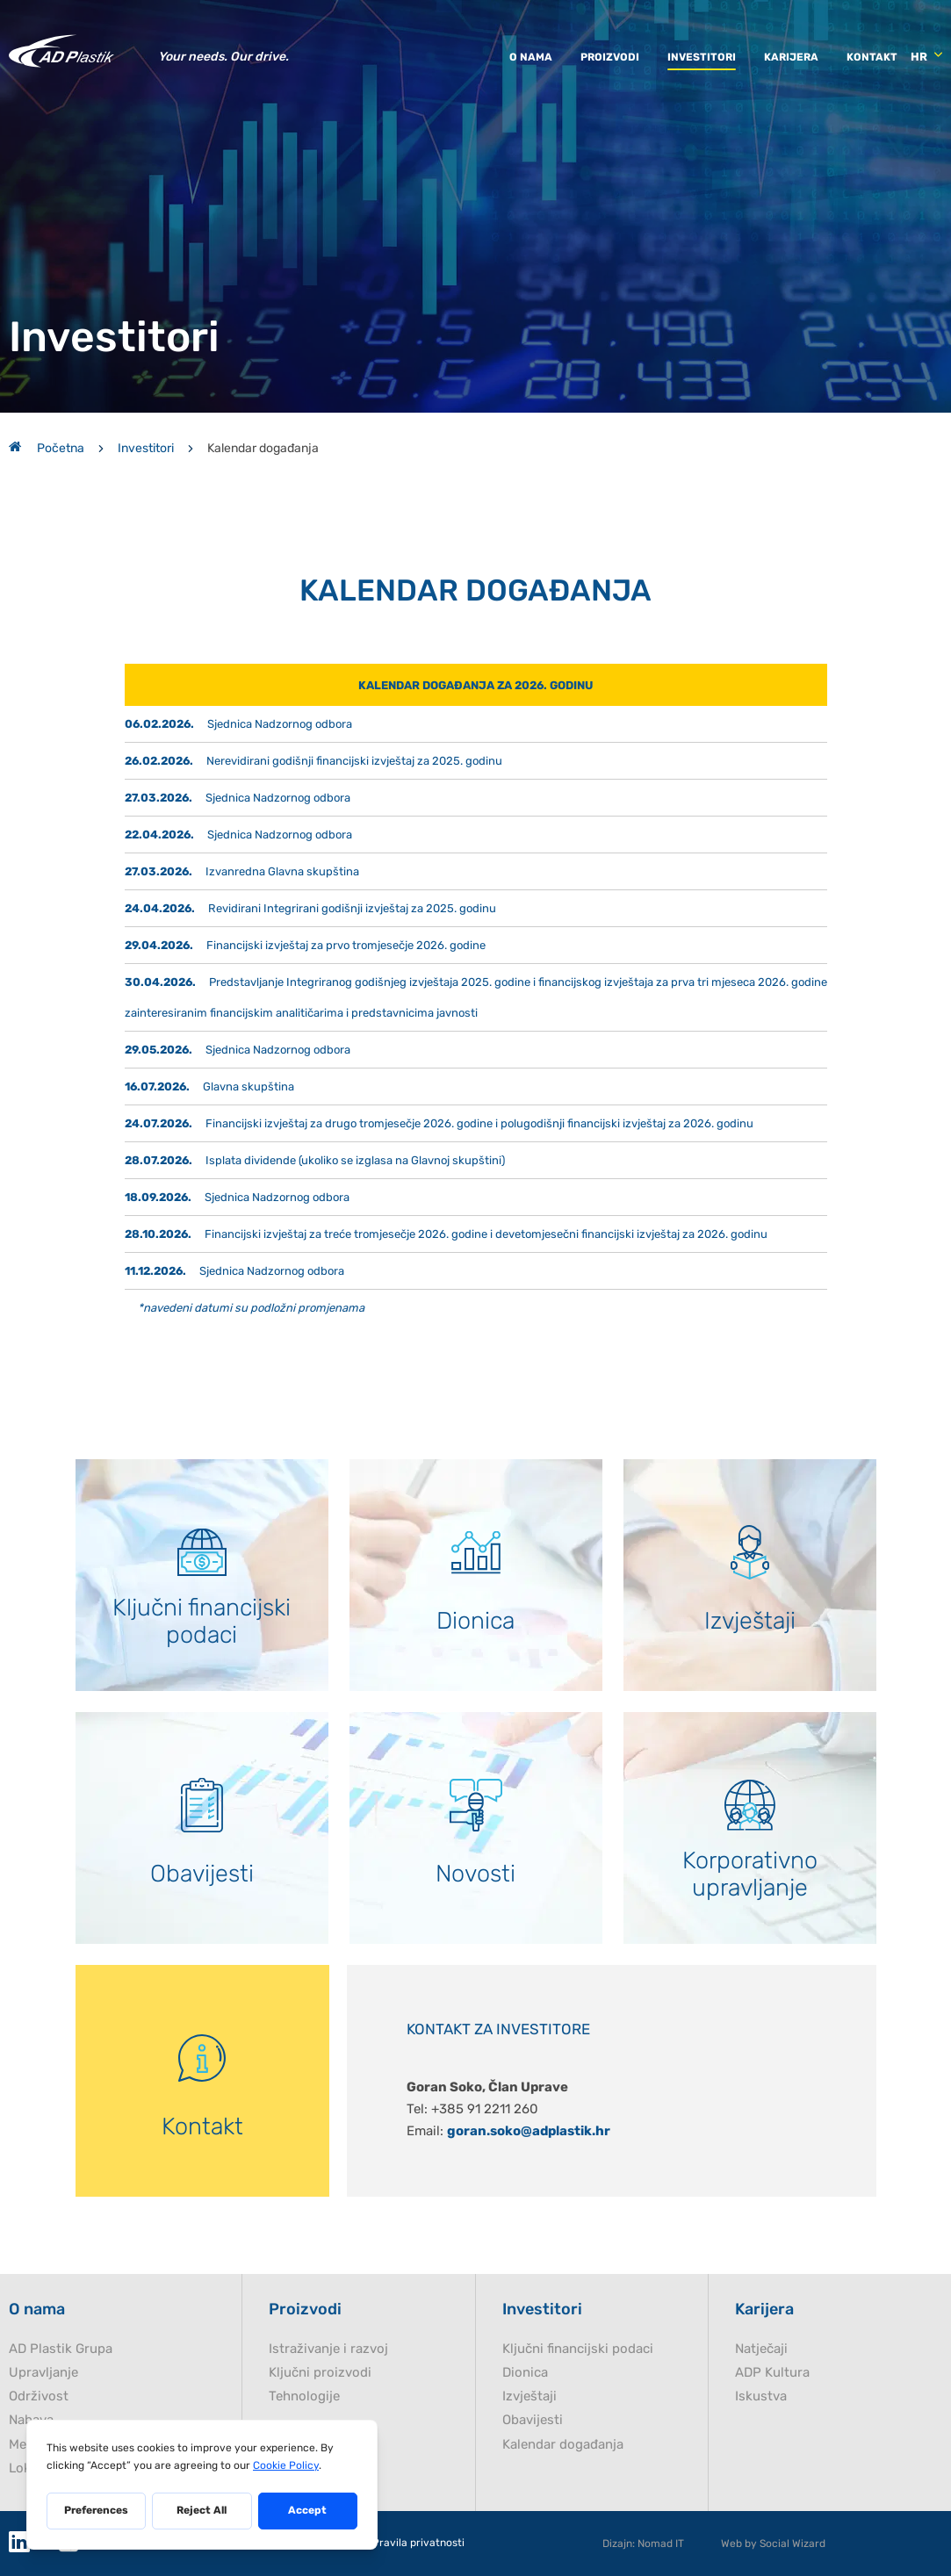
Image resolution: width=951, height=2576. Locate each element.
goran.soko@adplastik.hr (528, 2131)
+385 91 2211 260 (484, 2109)
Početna (46, 448)
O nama (530, 57)
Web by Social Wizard (773, 2543)
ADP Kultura (772, 2372)
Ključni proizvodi (320, 2372)
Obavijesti (532, 2420)
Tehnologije (304, 2396)
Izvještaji (529, 2396)
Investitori (701, 57)
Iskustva (761, 2396)
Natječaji (761, 2349)
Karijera (791, 57)
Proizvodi (609, 57)
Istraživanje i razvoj (328, 2349)
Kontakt (872, 57)
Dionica (525, 2372)
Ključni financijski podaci (577, 2349)
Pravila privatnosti (418, 2543)
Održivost (38, 2396)
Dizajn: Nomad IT (643, 2543)
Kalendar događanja (562, 2444)
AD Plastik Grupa (60, 2349)
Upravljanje (43, 2372)
